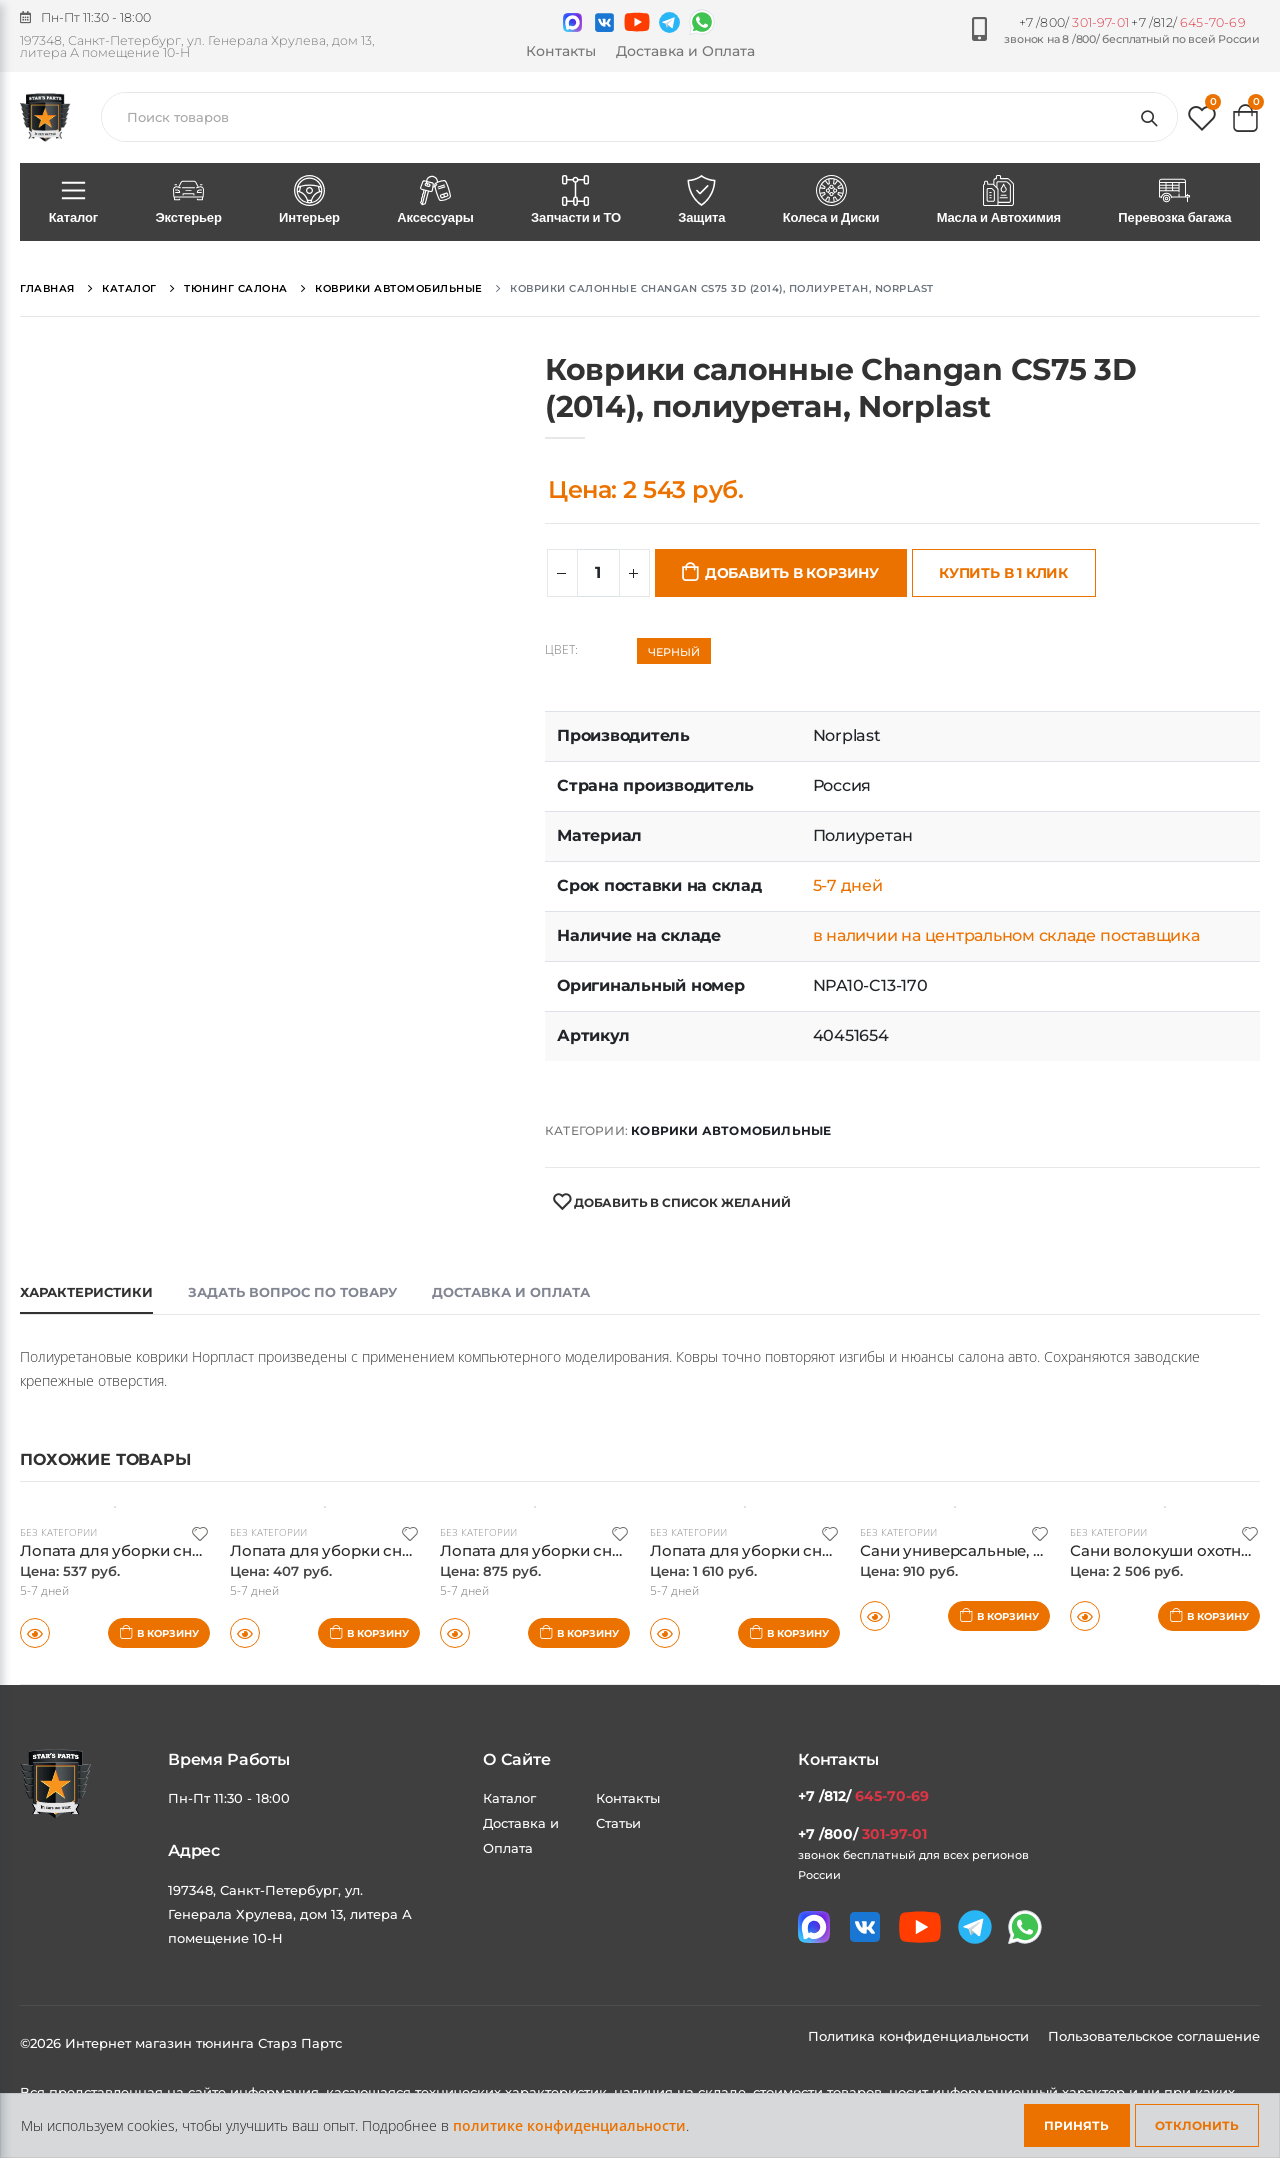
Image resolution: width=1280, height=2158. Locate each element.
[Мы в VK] (604, 22)
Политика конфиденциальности (920, 2036)
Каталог (73, 201)
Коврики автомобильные (731, 1130)
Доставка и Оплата (685, 51)
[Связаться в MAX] (572, 22)
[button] (1202, 122)
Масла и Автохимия (999, 201)
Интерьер (309, 201)
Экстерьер (189, 201)
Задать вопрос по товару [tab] (292, 1292)
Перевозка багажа (1175, 201)
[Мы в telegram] (669, 22)
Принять (1076, 2125)
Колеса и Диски (831, 201)
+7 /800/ (1074, 22)
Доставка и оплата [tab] (511, 1292)
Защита (702, 201)
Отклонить (1197, 2125)
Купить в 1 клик (1003, 573)
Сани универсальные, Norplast (978, 1550)
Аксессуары (436, 201)
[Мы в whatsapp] (702, 22)
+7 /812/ (1188, 22)
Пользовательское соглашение (1154, 2036)
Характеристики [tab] (86, 1292)
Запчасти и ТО (575, 201)
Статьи (618, 1823)
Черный (674, 652)
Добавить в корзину (792, 573)
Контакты (561, 51)
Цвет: (561, 650)
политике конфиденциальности (569, 2125)
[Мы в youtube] (637, 22)
